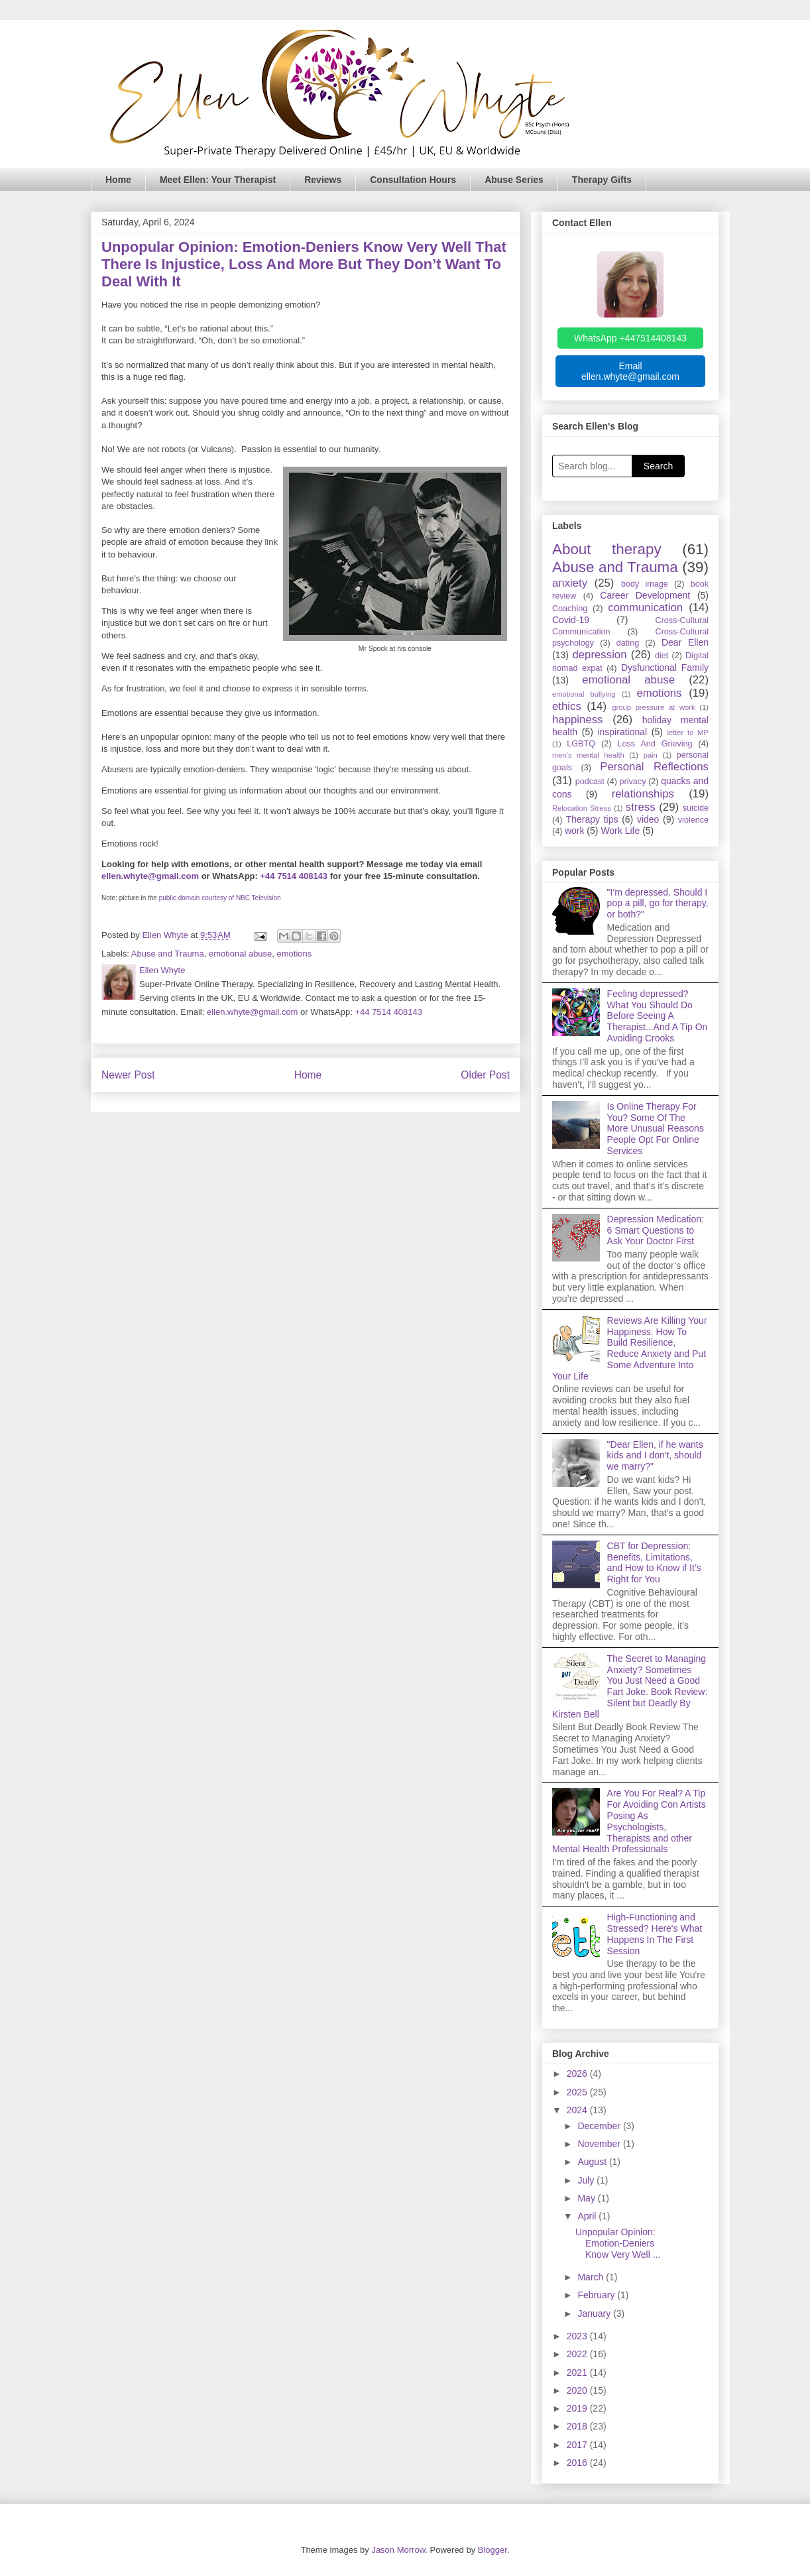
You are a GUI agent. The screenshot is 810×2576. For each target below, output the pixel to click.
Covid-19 (570, 620)
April (588, 2216)
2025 (578, 2092)
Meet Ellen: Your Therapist (218, 179)
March (591, 2277)
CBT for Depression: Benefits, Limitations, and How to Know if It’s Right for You (654, 1562)
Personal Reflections (654, 766)
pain (651, 755)
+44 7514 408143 (294, 876)
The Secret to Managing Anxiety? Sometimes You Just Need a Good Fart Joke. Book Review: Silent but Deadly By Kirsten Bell (629, 1686)
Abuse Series (514, 179)
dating (627, 643)
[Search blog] (592, 466)
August (592, 2161)
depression (599, 654)
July (587, 2180)
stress (641, 807)
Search (658, 466)
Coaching (569, 608)
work (575, 830)
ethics (566, 706)
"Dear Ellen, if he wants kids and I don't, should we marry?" (655, 1455)
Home (118, 179)
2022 (578, 2354)
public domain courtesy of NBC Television (220, 898)
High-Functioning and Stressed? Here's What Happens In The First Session (655, 1934)
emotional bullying (584, 694)
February (597, 2295)
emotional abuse (240, 954)
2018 (578, 2426)
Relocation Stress (581, 808)
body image (644, 584)
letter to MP (688, 732)
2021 (578, 2372)
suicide (696, 808)
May (587, 2198)
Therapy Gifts (602, 179)
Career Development (645, 595)
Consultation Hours (413, 179)
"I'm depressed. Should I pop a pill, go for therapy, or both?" (658, 903)
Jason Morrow (398, 2550)
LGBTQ (581, 743)
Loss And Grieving (654, 743)
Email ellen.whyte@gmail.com (630, 371)
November (599, 2143)
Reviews (322, 179)
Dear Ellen (685, 642)
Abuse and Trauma (167, 954)
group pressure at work (653, 707)
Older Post (485, 1075)
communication (645, 607)
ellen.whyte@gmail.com (150, 876)
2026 (578, 2073)
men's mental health (588, 755)
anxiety (569, 583)
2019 (578, 2408)
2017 (578, 2444)
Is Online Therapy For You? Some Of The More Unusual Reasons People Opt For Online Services (655, 1128)
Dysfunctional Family (665, 667)
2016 (578, 2462)
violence (693, 820)
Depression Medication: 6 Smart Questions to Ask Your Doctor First (655, 1230)
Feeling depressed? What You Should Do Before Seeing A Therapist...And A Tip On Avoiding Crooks (657, 1015)
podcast (590, 781)
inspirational (622, 732)
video (648, 819)
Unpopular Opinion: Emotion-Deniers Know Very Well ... (617, 2243)
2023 (578, 2336)
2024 (578, 2110)
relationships (643, 794)
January (595, 2313)
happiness (577, 719)
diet (661, 655)
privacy (633, 781)
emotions (294, 954)
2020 (578, 2390)
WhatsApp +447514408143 (630, 338)
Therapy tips (592, 819)
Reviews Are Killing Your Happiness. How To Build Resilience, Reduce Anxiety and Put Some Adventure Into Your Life (629, 1348)
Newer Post (128, 1075)
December (599, 2126)
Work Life (620, 830)
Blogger (492, 2550)
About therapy (607, 549)
